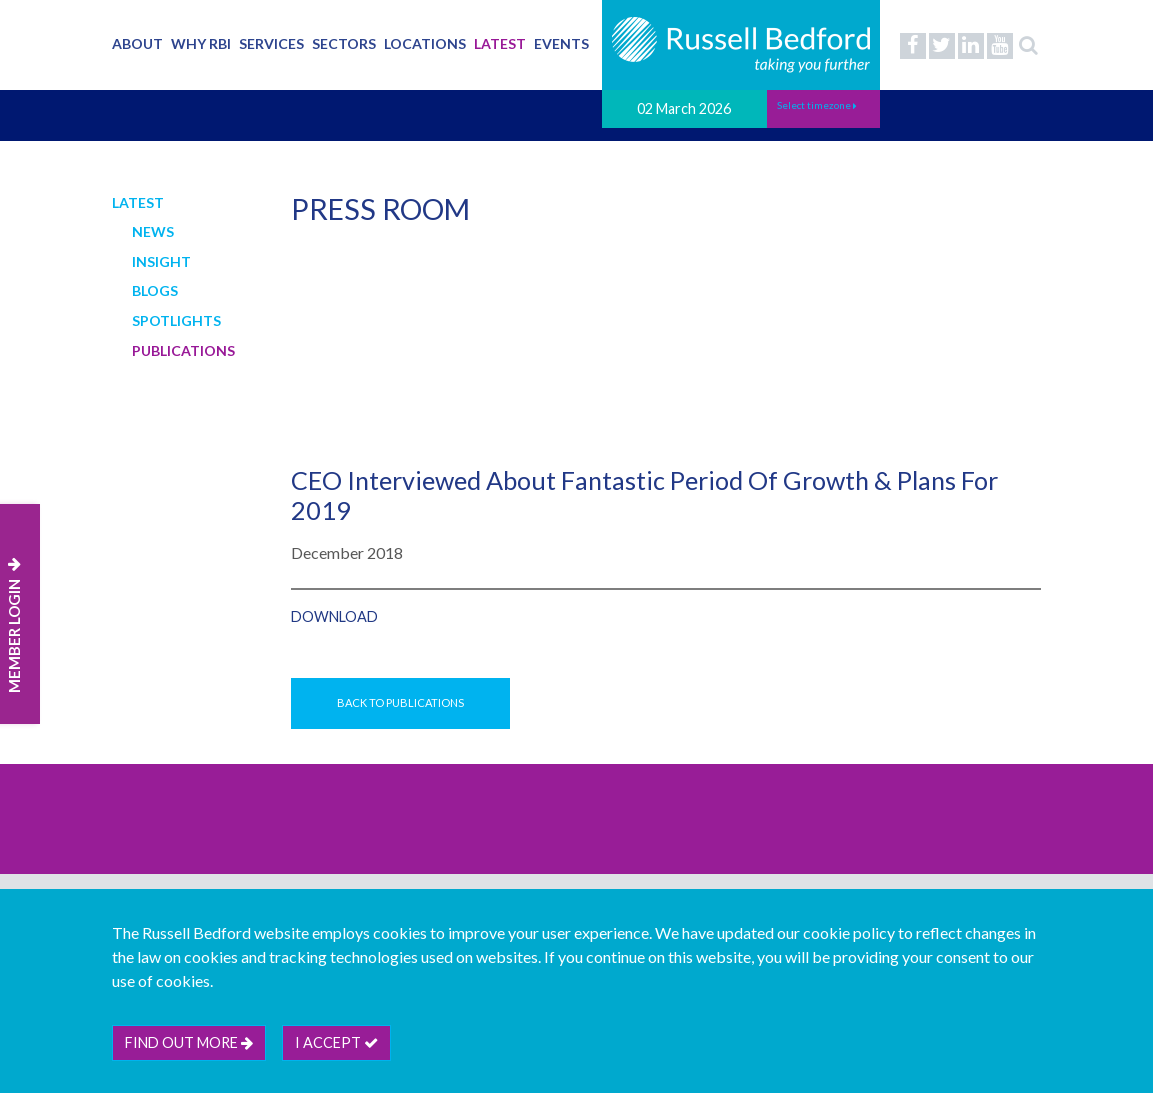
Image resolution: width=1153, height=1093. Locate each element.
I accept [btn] (336, 1042)
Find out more (189, 1042)
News (153, 231)
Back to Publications (400, 702)
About (137, 43)
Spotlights (176, 320)
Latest (500, 43)
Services (271, 43)
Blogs (155, 290)
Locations (425, 43)
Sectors (344, 43)
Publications (183, 350)
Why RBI (201, 43)
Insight (161, 261)
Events (561, 43)
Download (334, 616)
